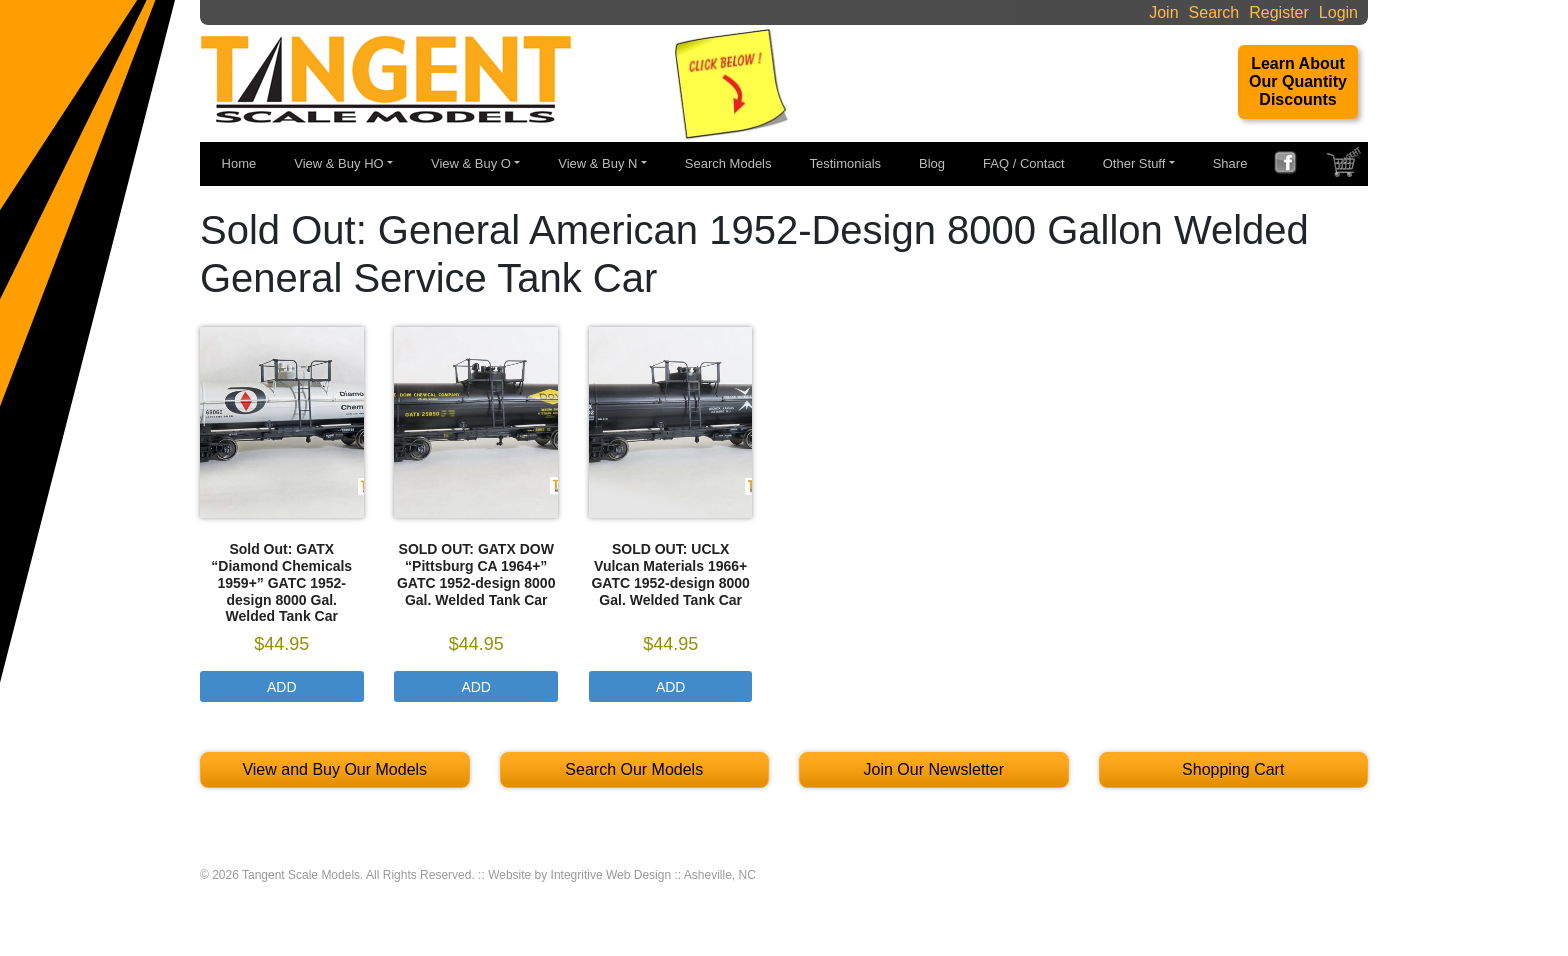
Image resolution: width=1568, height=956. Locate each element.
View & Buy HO (338, 163)
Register (1279, 12)
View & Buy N (597, 163)
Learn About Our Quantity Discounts (1298, 81)
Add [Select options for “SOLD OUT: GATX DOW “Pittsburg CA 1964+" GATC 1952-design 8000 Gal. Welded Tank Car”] (476, 687)
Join (1163, 12)
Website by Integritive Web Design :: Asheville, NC (622, 875)
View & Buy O (471, 163)
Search (1214, 12)
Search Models (728, 163)
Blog (932, 163)
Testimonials (846, 163)
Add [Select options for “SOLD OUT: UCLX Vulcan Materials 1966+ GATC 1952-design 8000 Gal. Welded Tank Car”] (671, 687)
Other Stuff (1134, 163)
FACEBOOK (1293, 165)
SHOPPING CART (1346, 167)
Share (1230, 163)
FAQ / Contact (1024, 163)
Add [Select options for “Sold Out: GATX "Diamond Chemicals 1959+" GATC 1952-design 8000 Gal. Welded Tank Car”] (282, 687)
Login (1338, 12)
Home (239, 163)
